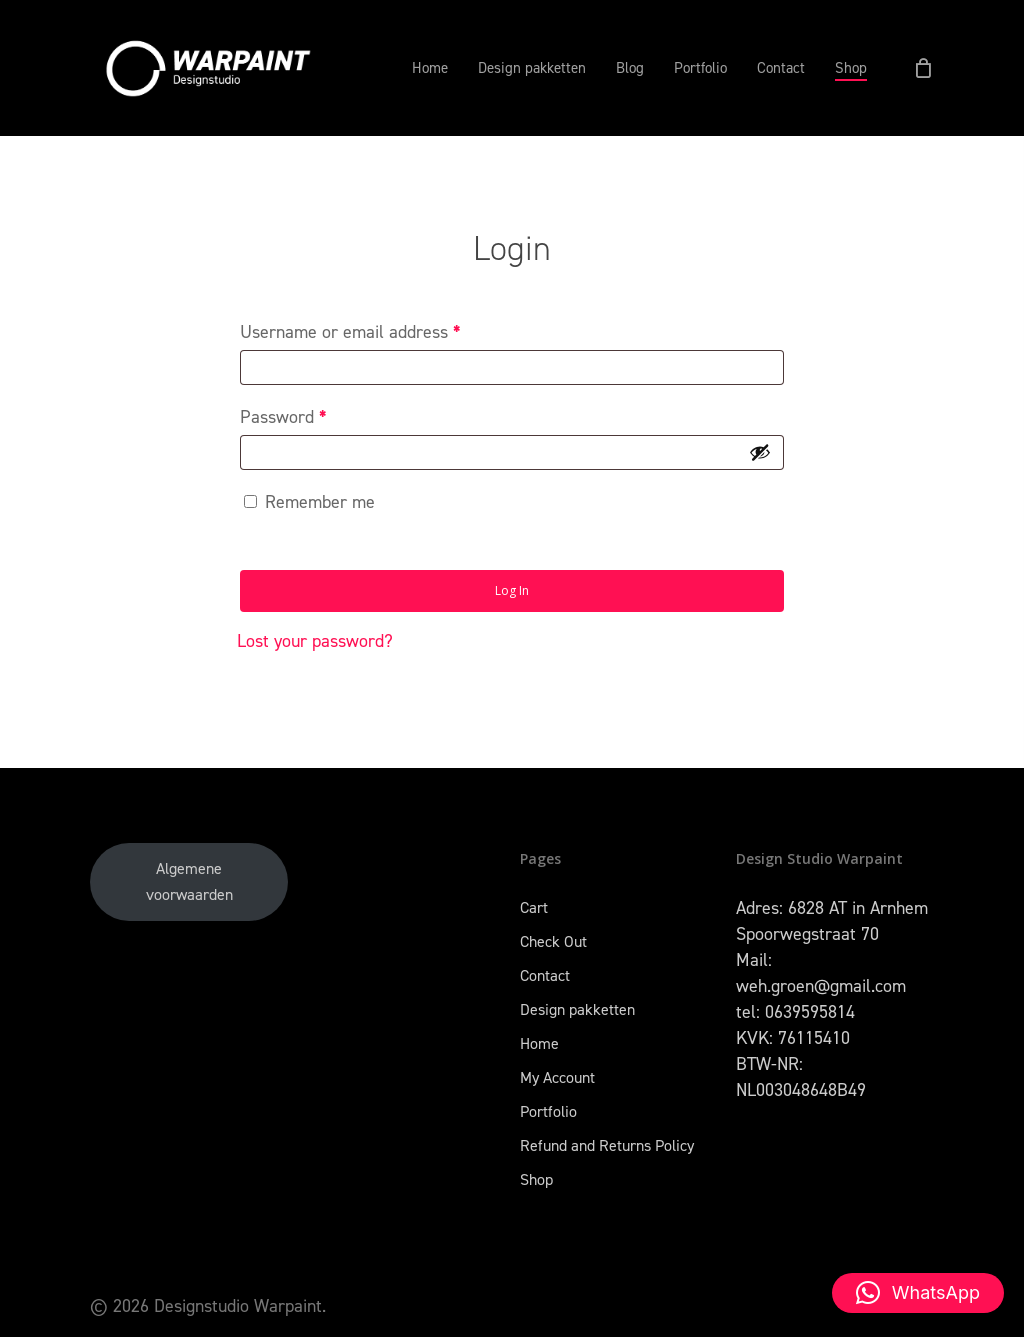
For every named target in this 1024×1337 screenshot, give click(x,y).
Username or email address (350, 332)
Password (283, 417)
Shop (536, 1179)
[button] (918, 1293)
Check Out (553, 941)
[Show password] (760, 452)
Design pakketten (577, 1009)
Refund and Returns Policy (607, 1145)
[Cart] (923, 68)
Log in (512, 590)
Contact (545, 975)
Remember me (320, 502)
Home (539, 1043)
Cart (534, 907)
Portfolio (548, 1111)
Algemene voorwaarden (189, 881)
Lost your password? (315, 641)
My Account (557, 1077)
